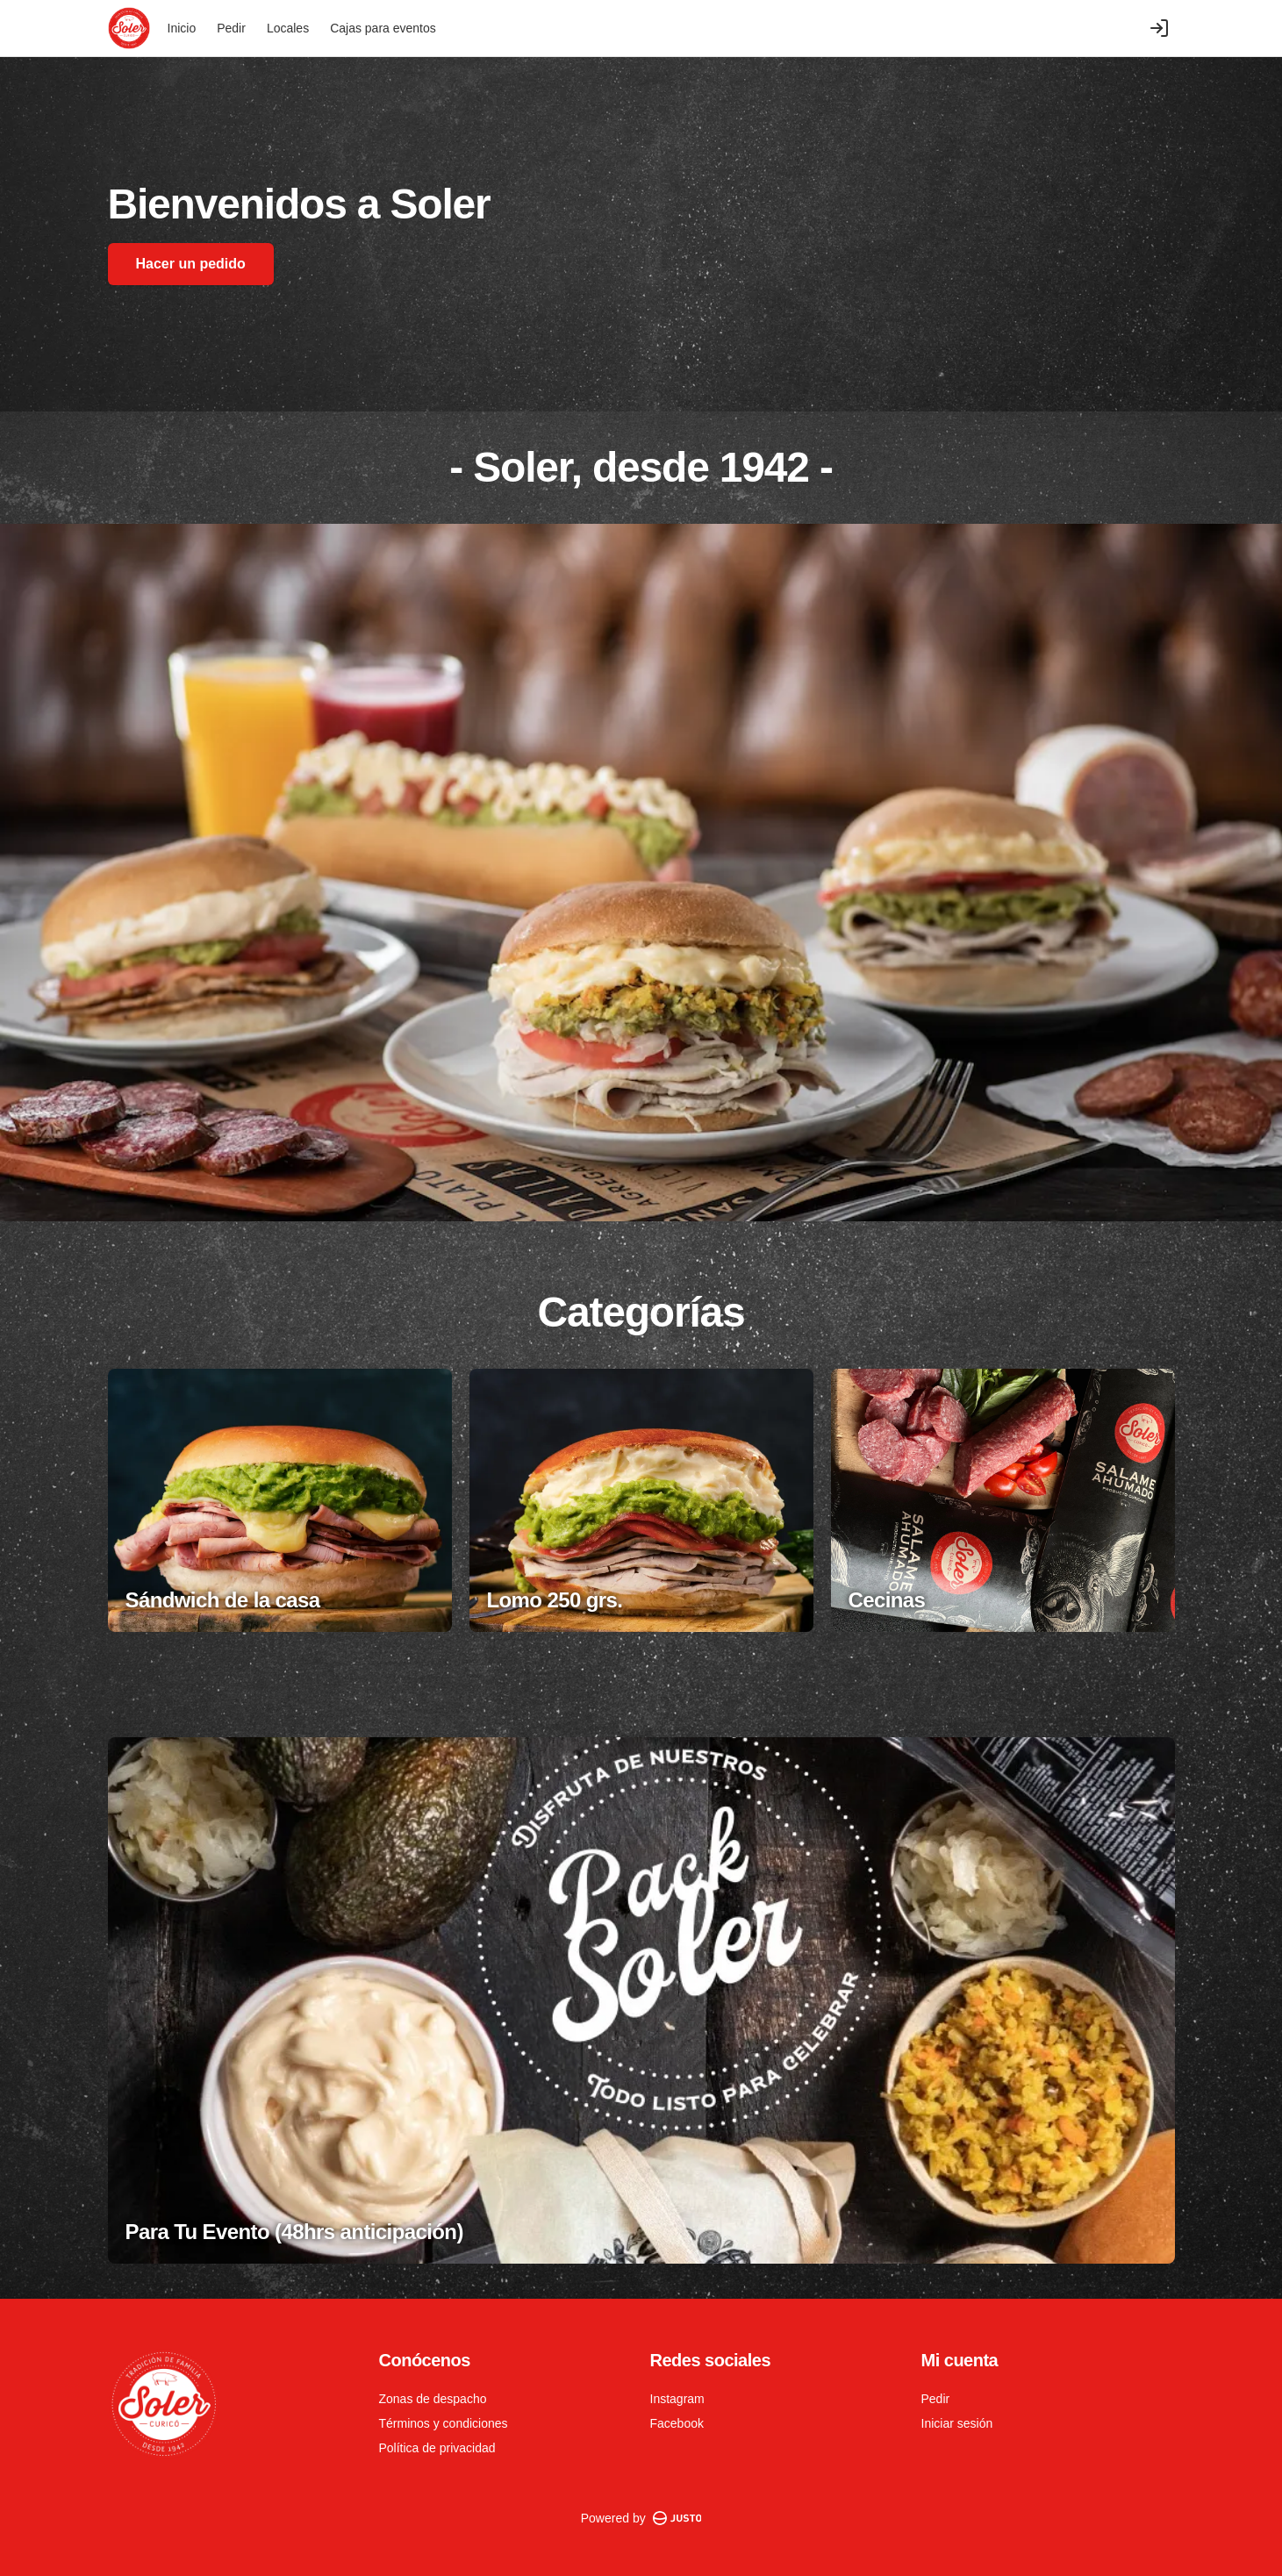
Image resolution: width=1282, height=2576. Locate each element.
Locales (288, 28)
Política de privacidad (437, 2448)
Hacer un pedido (191, 263)
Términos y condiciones (443, 2423)
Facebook (677, 2423)
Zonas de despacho (433, 2399)
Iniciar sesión (957, 2423)
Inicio (182, 28)
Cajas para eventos (383, 28)
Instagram (677, 2399)
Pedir (231, 28)
